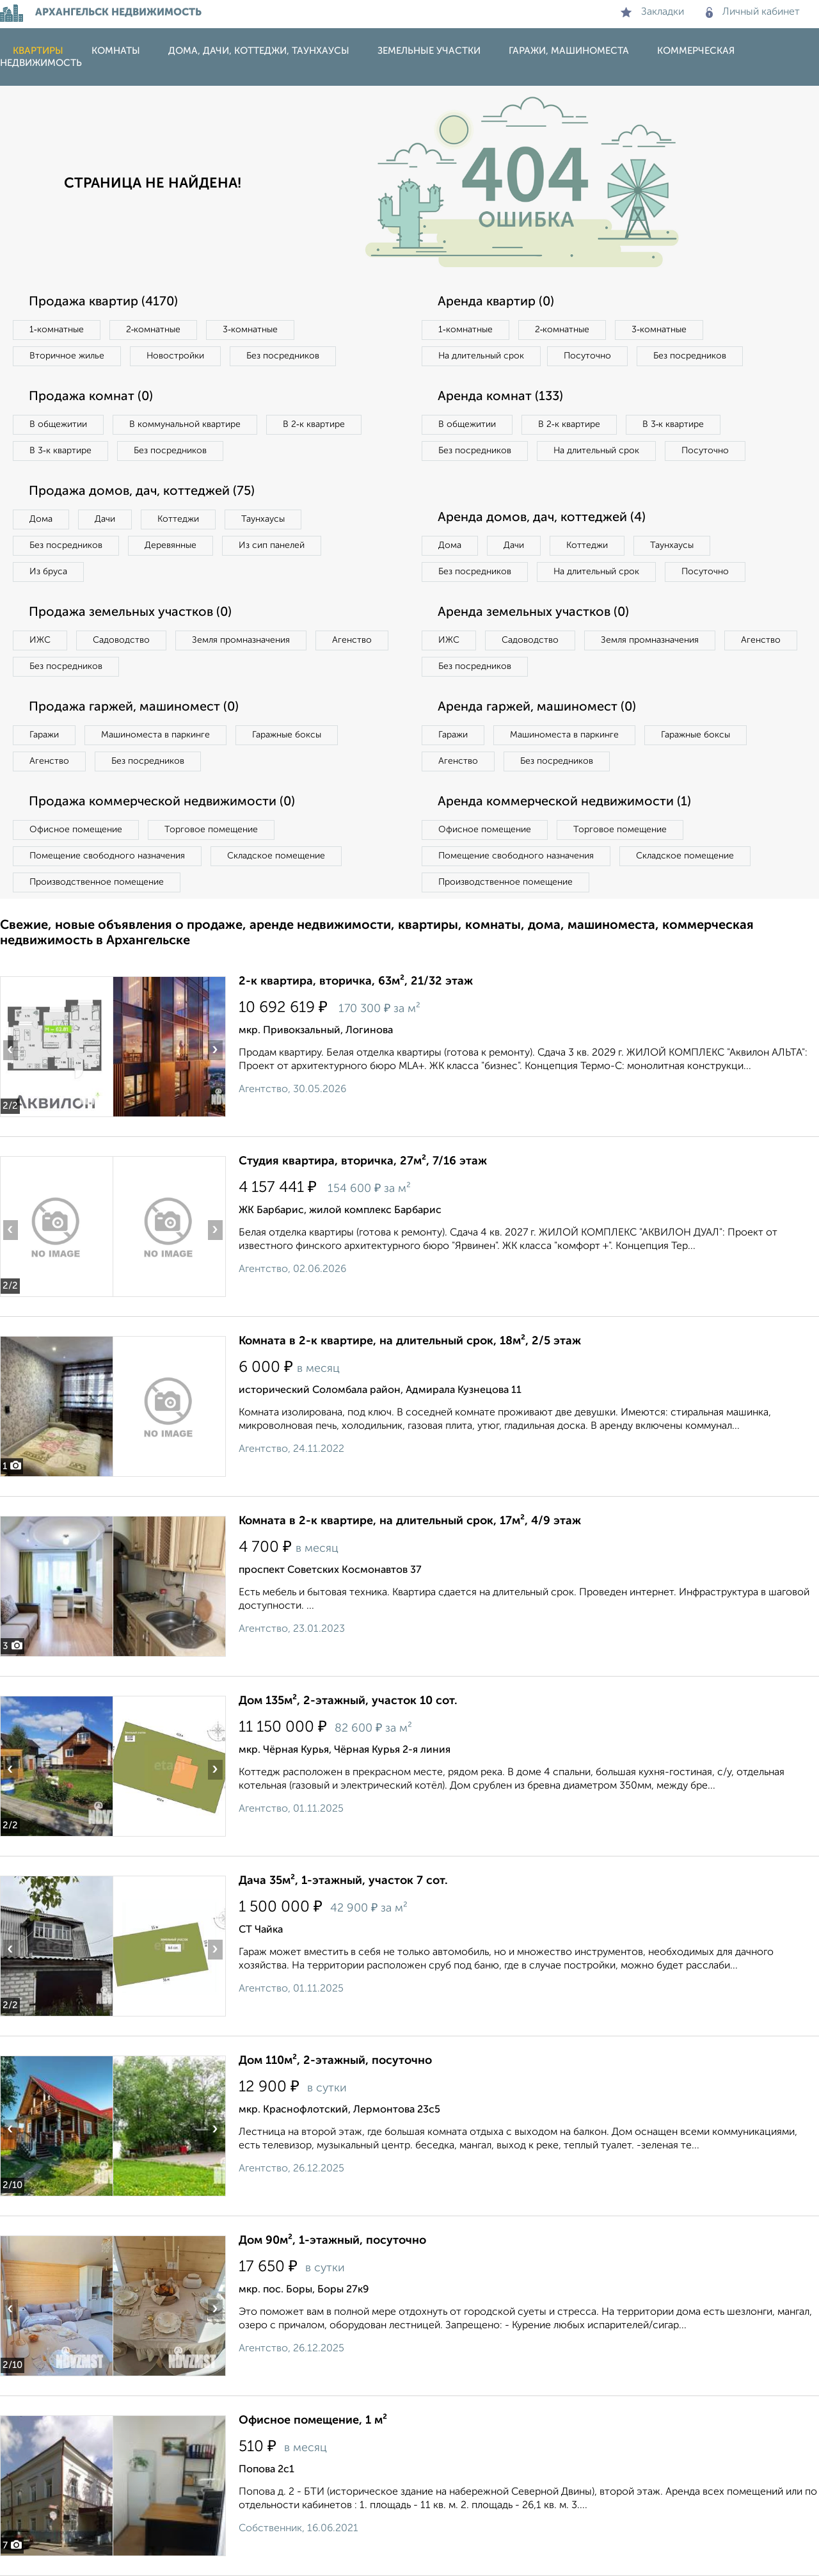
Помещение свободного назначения (107, 855)
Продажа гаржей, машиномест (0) (134, 707)
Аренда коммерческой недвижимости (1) (564, 802)
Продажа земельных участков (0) (130, 612)
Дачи (105, 519)
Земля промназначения (241, 640)
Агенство (352, 640)
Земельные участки (429, 51)
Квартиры (38, 51)
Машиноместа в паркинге (155, 734)
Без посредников (282, 355)
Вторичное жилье (66, 355)
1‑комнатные (56, 329)
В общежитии (58, 424)
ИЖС (40, 640)
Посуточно (587, 355)
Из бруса (48, 571)
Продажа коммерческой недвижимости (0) (162, 802)
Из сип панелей (272, 545)
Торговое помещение (211, 829)
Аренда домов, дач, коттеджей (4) (542, 517)
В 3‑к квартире (60, 450)
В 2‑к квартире (314, 424)
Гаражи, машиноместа (569, 51)
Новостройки (175, 355)
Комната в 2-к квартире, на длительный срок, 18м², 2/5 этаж (410, 1341)
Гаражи (44, 734)
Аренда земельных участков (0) (533, 612)
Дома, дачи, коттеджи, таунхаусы (258, 51)
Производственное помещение (96, 882)
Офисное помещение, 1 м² (313, 2420)
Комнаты (115, 51)
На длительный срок (481, 355)
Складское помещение (276, 855)
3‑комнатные (250, 329)
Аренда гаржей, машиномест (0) (537, 707)
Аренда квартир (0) (496, 302)
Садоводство (121, 640)
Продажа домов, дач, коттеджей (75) (142, 491)
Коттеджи (178, 519)
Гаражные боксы (286, 734)
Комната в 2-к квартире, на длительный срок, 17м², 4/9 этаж (410, 1521)
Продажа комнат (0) (91, 396)
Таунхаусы (263, 519)
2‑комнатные (153, 329)
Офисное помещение (75, 829)
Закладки (652, 12)
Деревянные (170, 545)
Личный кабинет (753, 12)
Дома (40, 519)
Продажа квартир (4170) (103, 302)
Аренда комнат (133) (500, 396)
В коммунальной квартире (185, 424)
